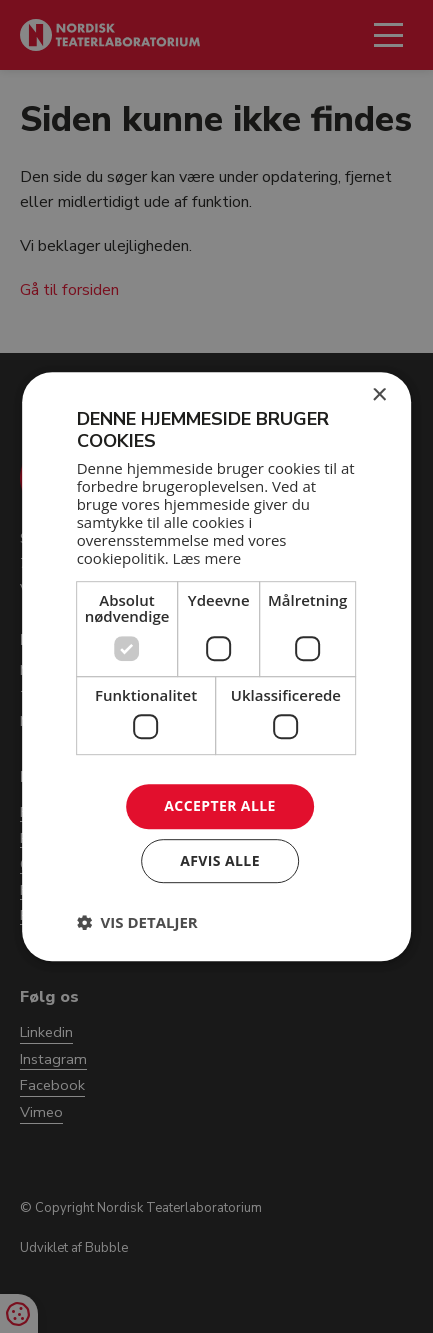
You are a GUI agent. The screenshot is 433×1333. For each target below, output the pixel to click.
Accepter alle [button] (219, 806)
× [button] (378, 395)
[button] (137, 922)
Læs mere (207, 558)
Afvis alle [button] (220, 860)
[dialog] (216, 666)
